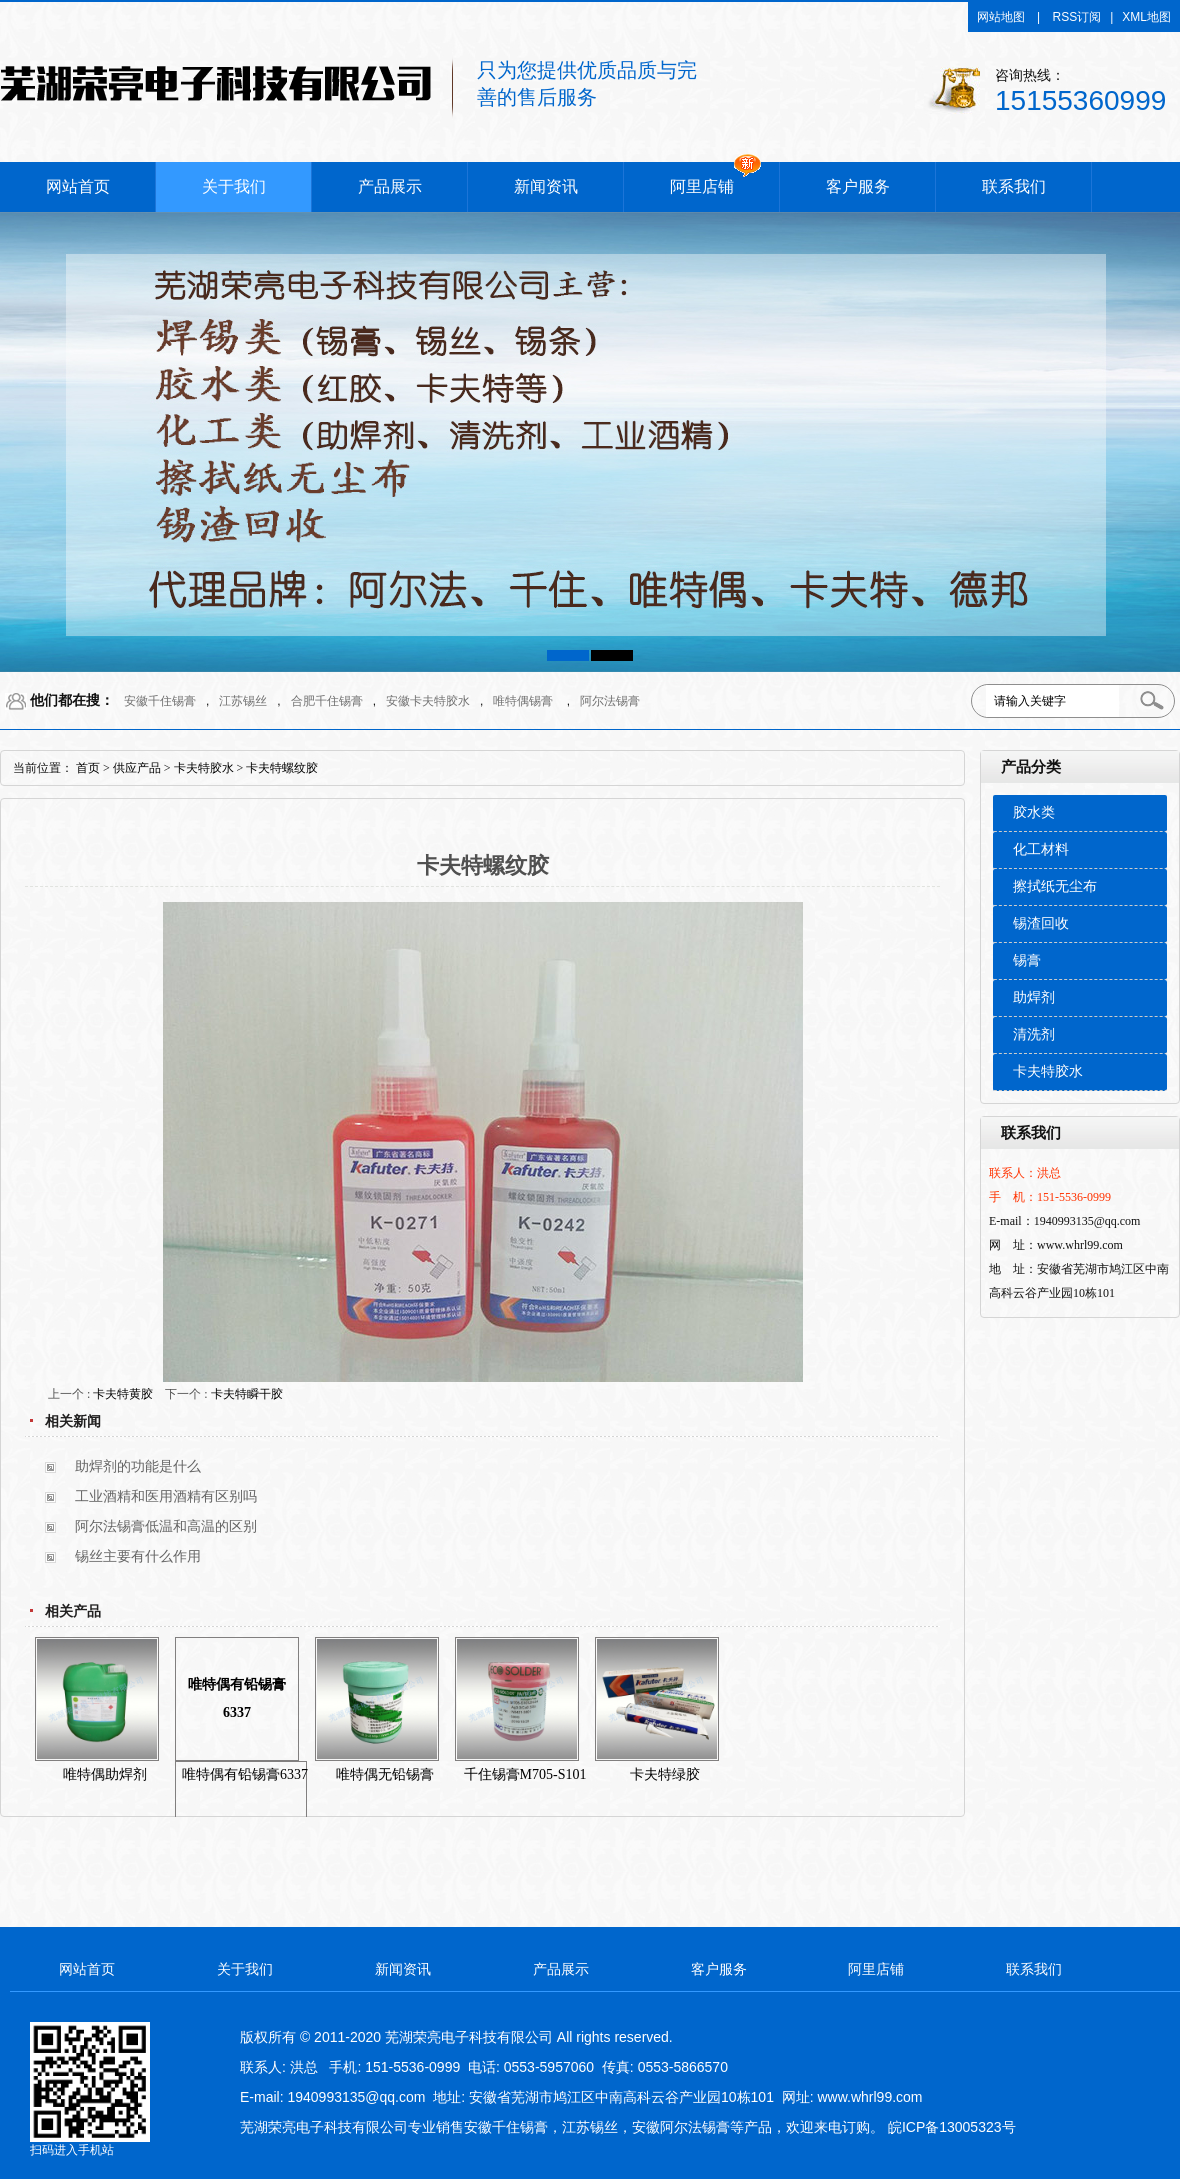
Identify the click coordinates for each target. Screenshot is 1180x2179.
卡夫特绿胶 (665, 1774)
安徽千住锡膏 (160, 701)
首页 (88, 768)
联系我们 (1014, 186)
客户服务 (858, 186)
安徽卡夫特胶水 (428, 701)
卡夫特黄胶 (123, 1394)
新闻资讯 (546, 186)
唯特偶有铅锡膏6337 (237, 1698)
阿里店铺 (702, 186)
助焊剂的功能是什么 (138, 1466)
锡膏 (1027, 960)
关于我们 (234, 186)
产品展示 (390, 186)
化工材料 (1041, 849)
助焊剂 (1034, 997)
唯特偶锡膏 (523, 701)
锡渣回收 (1041, 923)
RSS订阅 (1077, 17)
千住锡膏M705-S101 (525, 1774)
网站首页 (78, 186)
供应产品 (137, 768)
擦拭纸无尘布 (1055, 886)
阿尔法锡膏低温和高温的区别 (166, 1526)
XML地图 (1146, 17)
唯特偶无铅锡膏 (385, 1774)
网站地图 (1001, 17)
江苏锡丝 (243, 701)
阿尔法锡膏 (610, 701)
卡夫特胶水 (1048, 1071)
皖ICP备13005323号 (952, 2127)
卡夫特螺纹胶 (282, 768)
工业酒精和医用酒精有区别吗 (166, 1496)
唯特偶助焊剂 (105, 1774)
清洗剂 (1034, 1034)
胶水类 (1034, 812)
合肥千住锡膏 (327, 701)
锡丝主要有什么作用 (138, 1556)
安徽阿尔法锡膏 (681, 2127)
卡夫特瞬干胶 (247, 1394)
